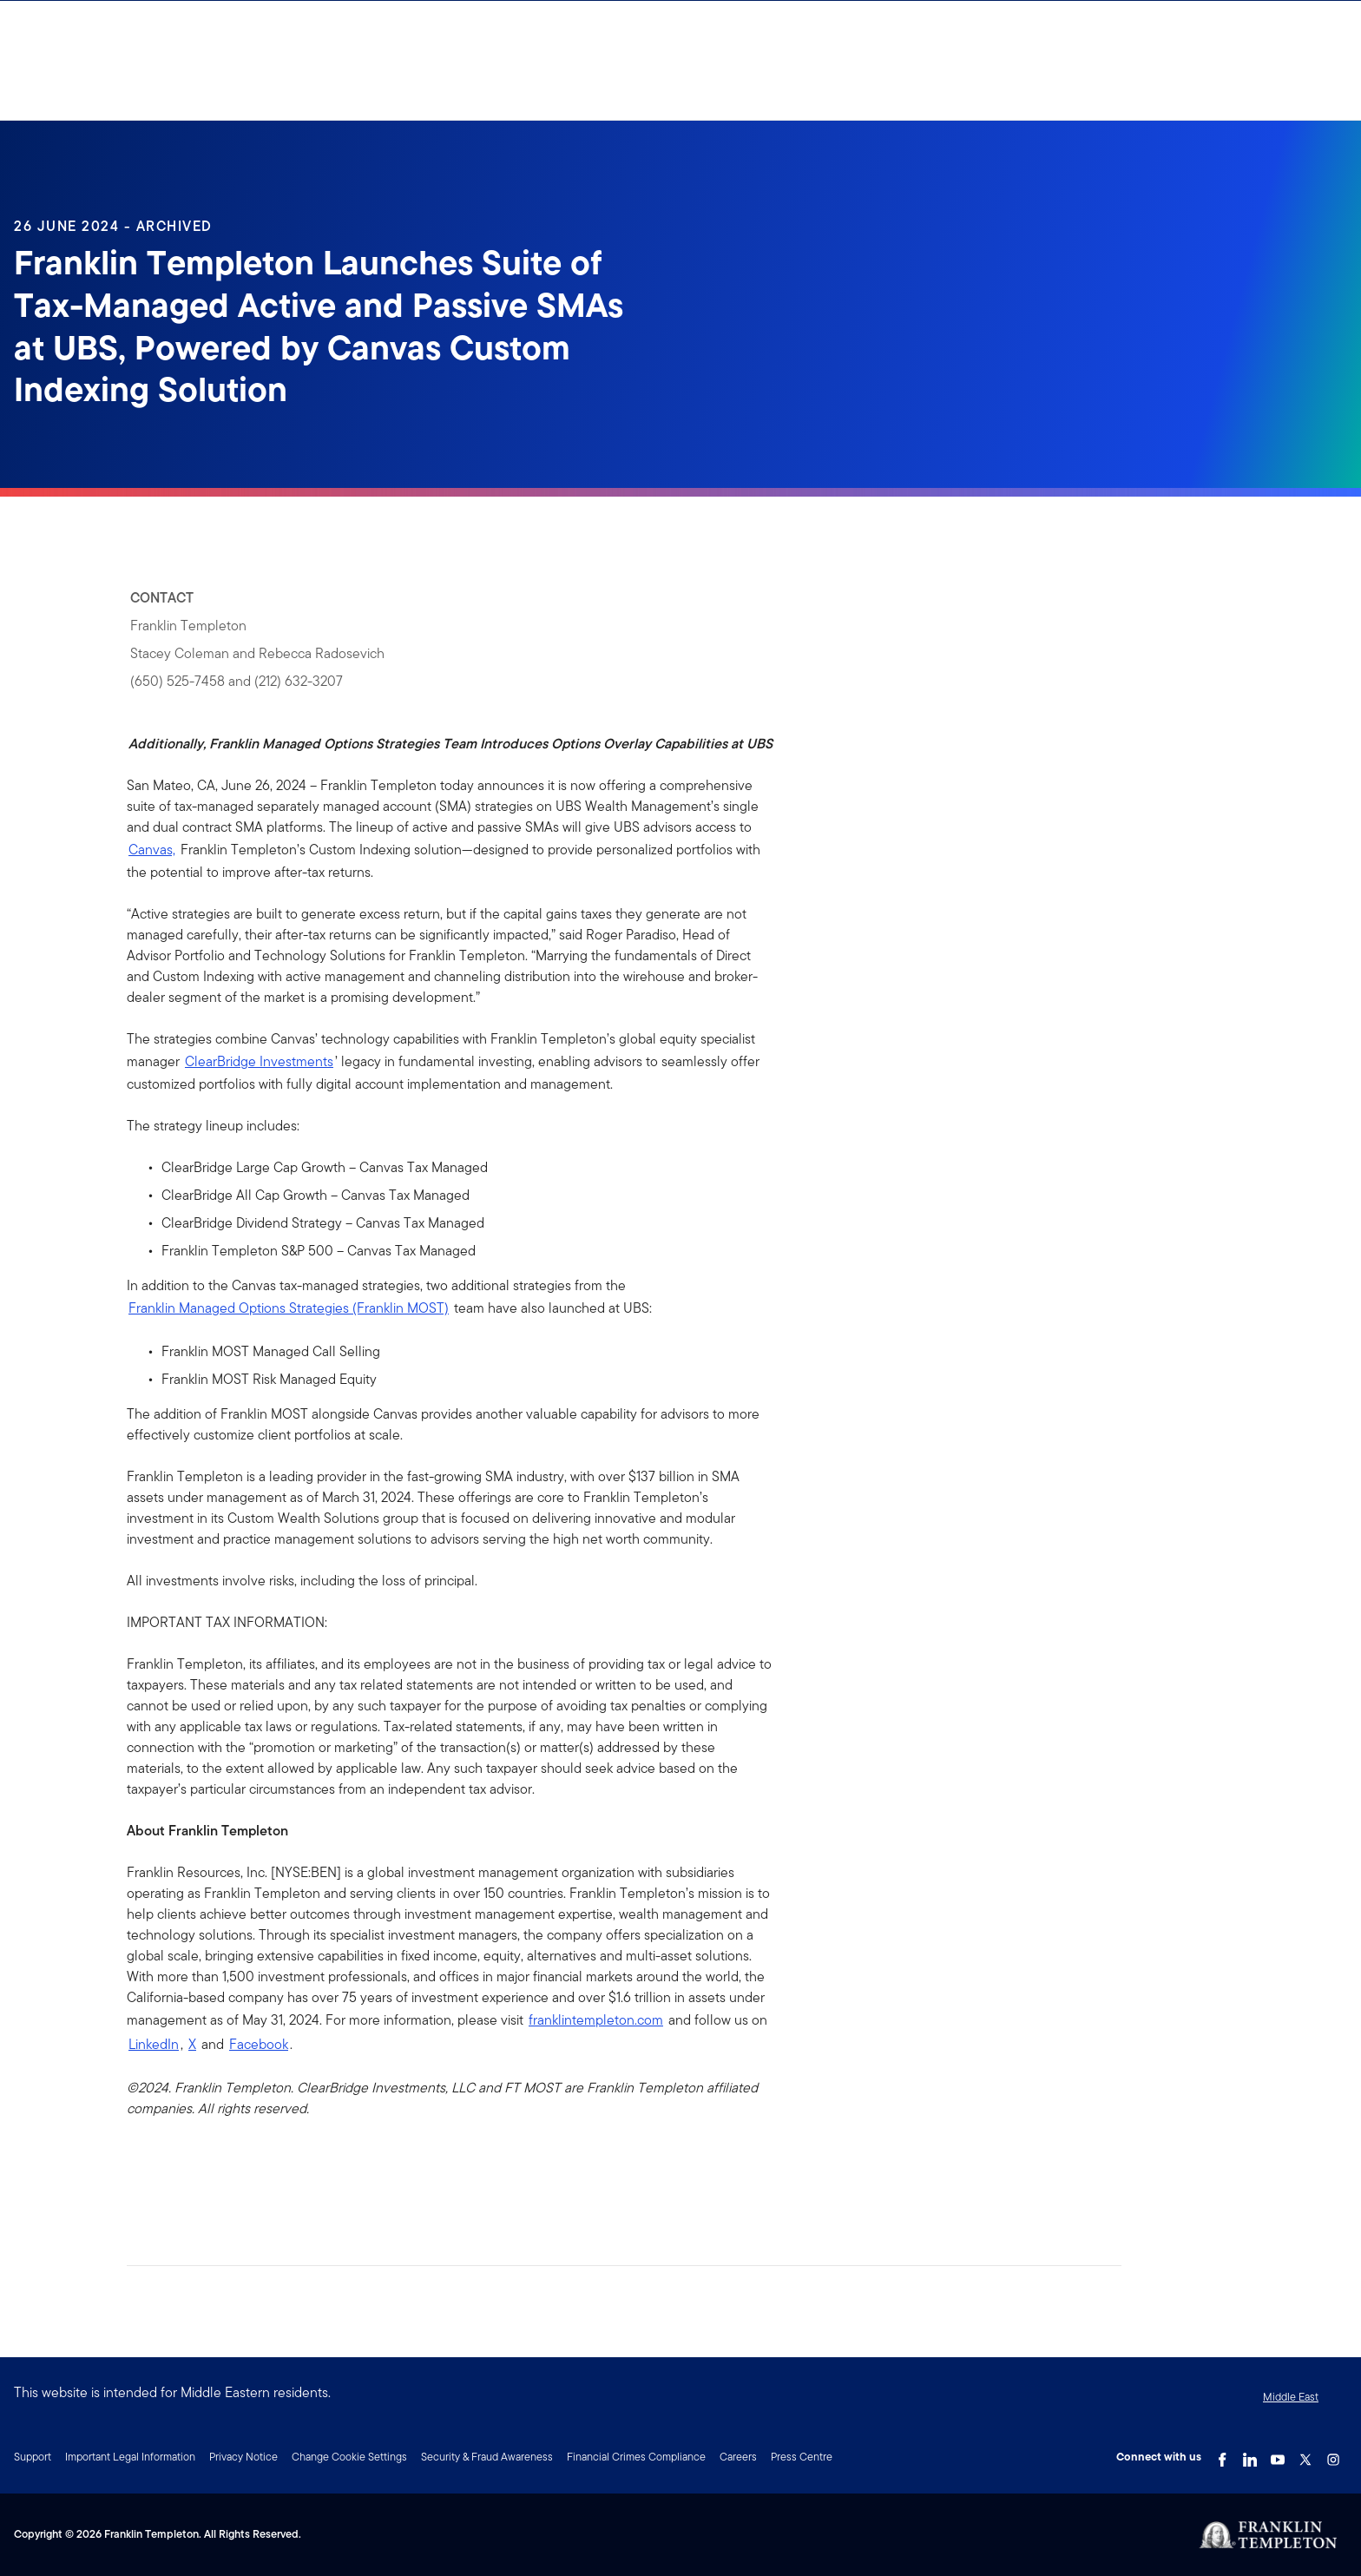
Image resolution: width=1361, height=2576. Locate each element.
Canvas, (151, 850)
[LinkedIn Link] (1250, 2455)
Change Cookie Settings (349, 2456)
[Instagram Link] (1333, 2455)
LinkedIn (153, 2044)
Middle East (1290, 2396)
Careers (738, 2456)
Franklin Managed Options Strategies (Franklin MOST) (288, 1308)
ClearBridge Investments (259, 1061)
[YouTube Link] (1278, 2455)
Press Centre (801, 2456)
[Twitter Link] (1305, 2455)
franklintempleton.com (596, 2020)
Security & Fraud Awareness (487, 2456)
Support (32, 2456)
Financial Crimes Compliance (636, 2456)
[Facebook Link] (1222, 2455)
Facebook (258, 2044)
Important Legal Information (130, 2456)
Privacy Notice (243, 2456)
